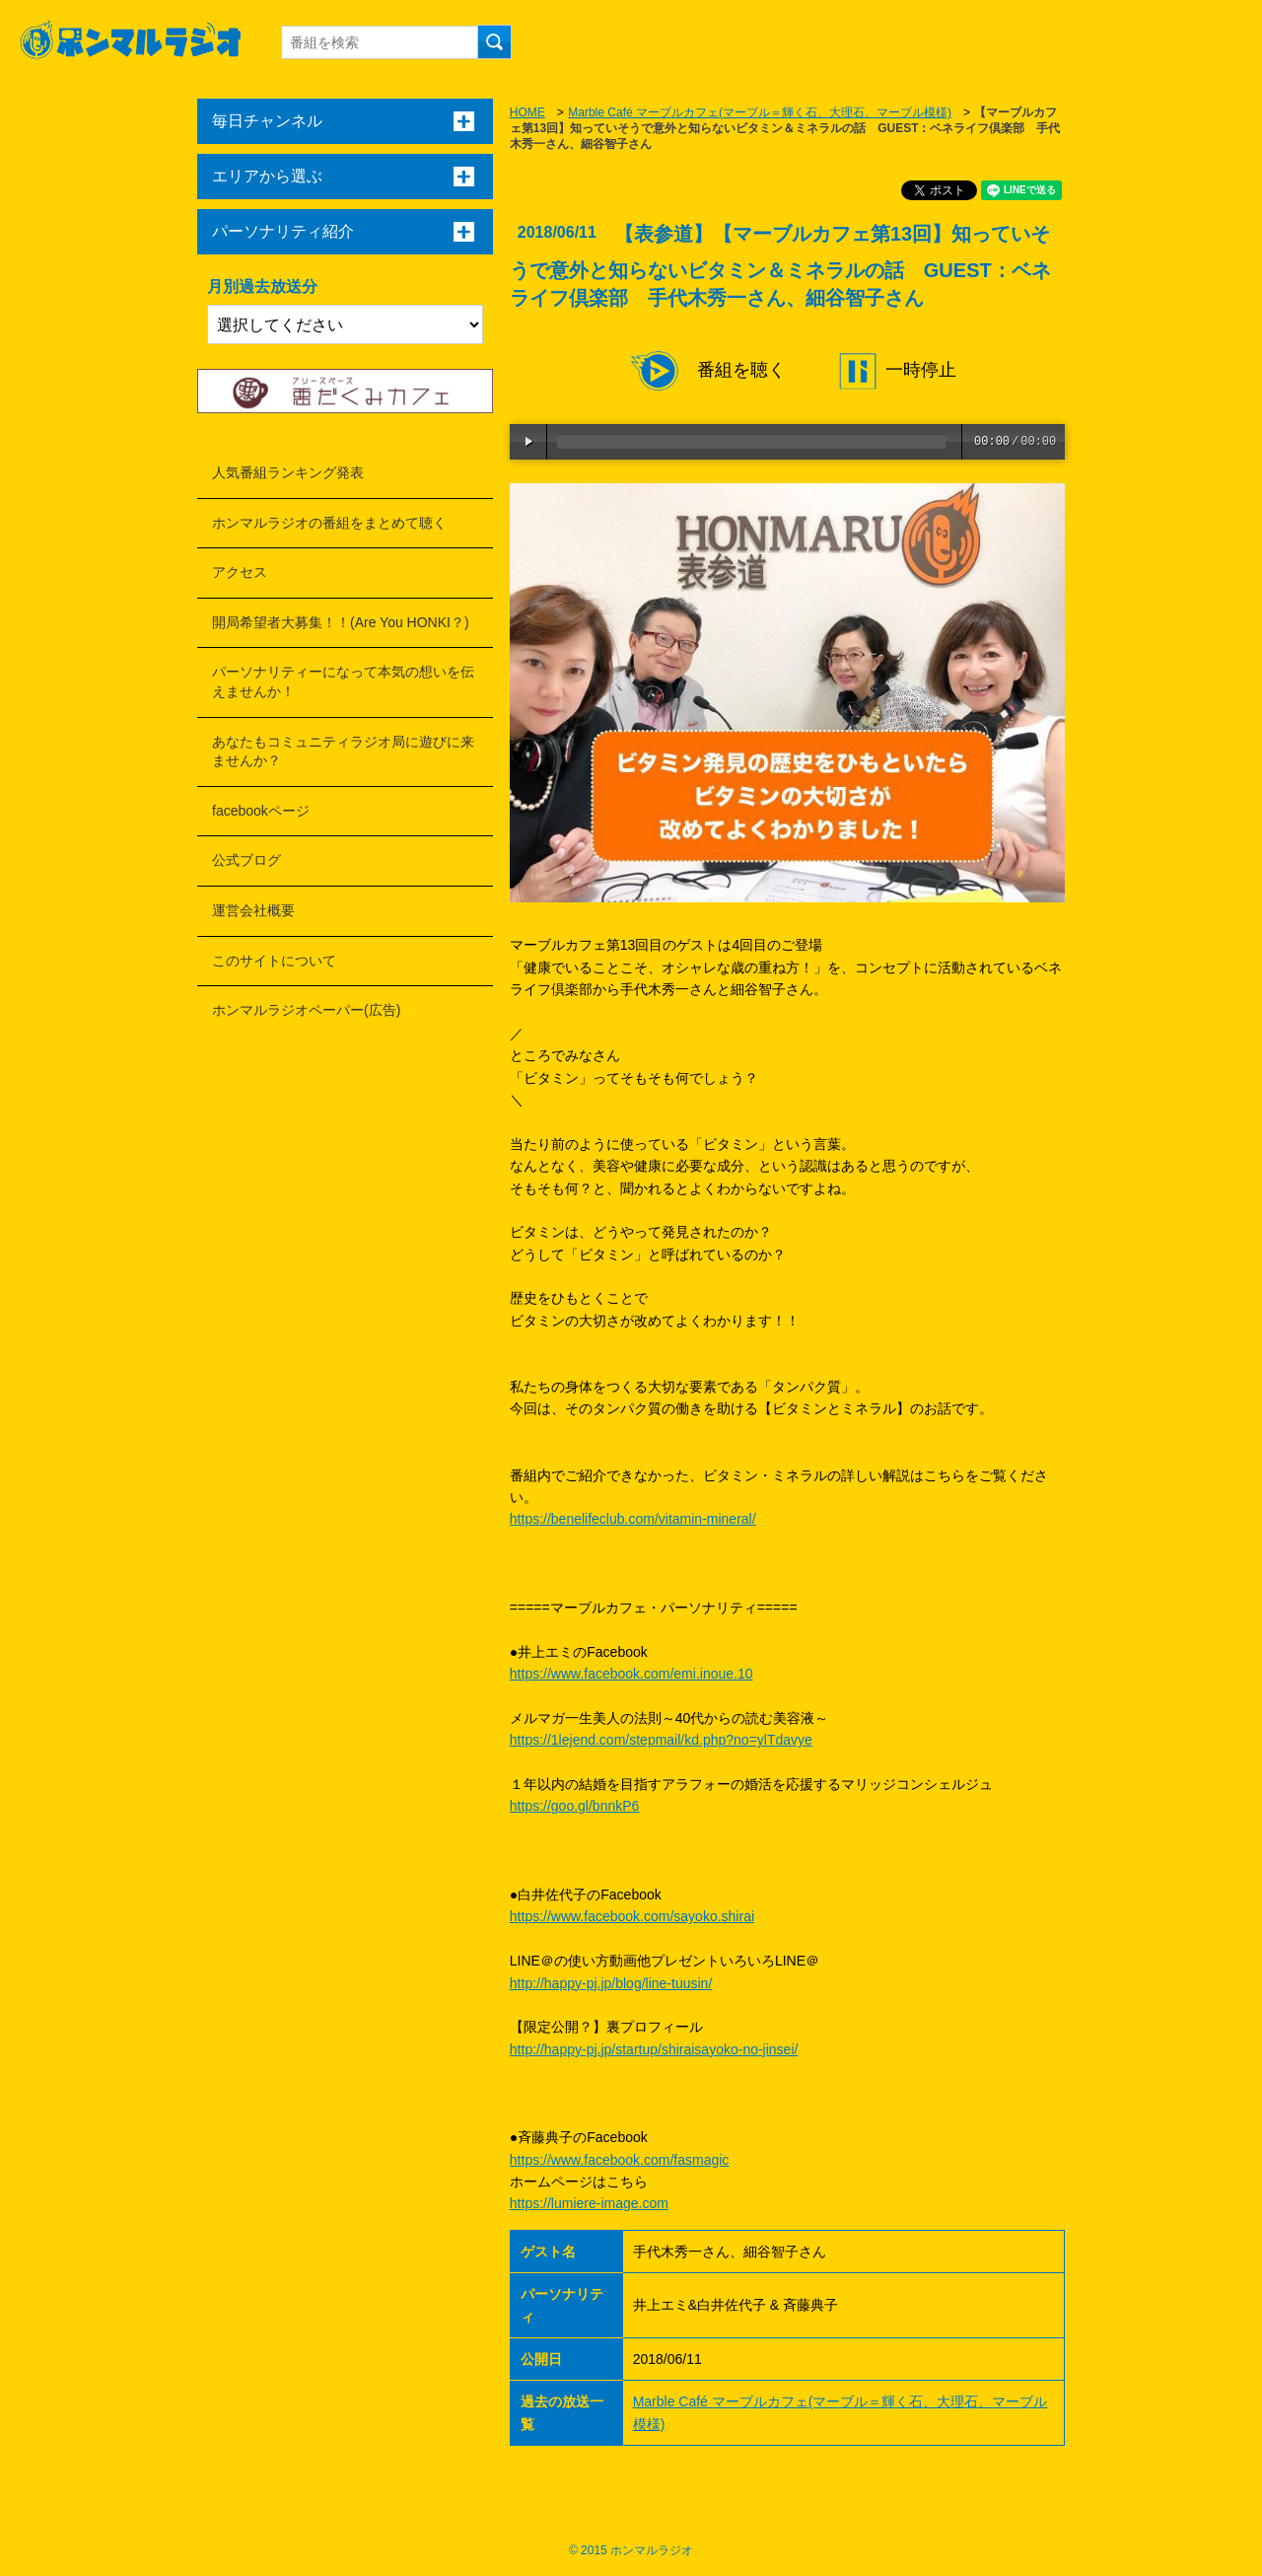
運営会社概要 (253, 910)
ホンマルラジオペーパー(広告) (306, 1010)
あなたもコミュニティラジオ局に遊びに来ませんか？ (343, 751)
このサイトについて (274, 960)
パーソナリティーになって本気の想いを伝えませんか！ (343, 681)
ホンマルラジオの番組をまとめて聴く (329, 523)
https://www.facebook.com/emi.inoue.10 (631, 1674)
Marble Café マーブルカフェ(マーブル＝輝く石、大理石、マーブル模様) (759, 112)
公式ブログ (246, 860)
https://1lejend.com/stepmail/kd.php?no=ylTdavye (661, 1740)
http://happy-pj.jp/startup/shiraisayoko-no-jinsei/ (654, 2049)
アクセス (239, 572)
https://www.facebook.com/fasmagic (620, 2160)
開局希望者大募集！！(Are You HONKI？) (340, 622)
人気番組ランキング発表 (288, 472)
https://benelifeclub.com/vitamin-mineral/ (633, 1519)
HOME (527, 112)
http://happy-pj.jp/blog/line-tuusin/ (611, 1983)
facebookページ (261, 811)
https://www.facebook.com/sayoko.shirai (632, 1916)
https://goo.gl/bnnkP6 (575, 1806)
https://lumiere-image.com (589, 2203)
